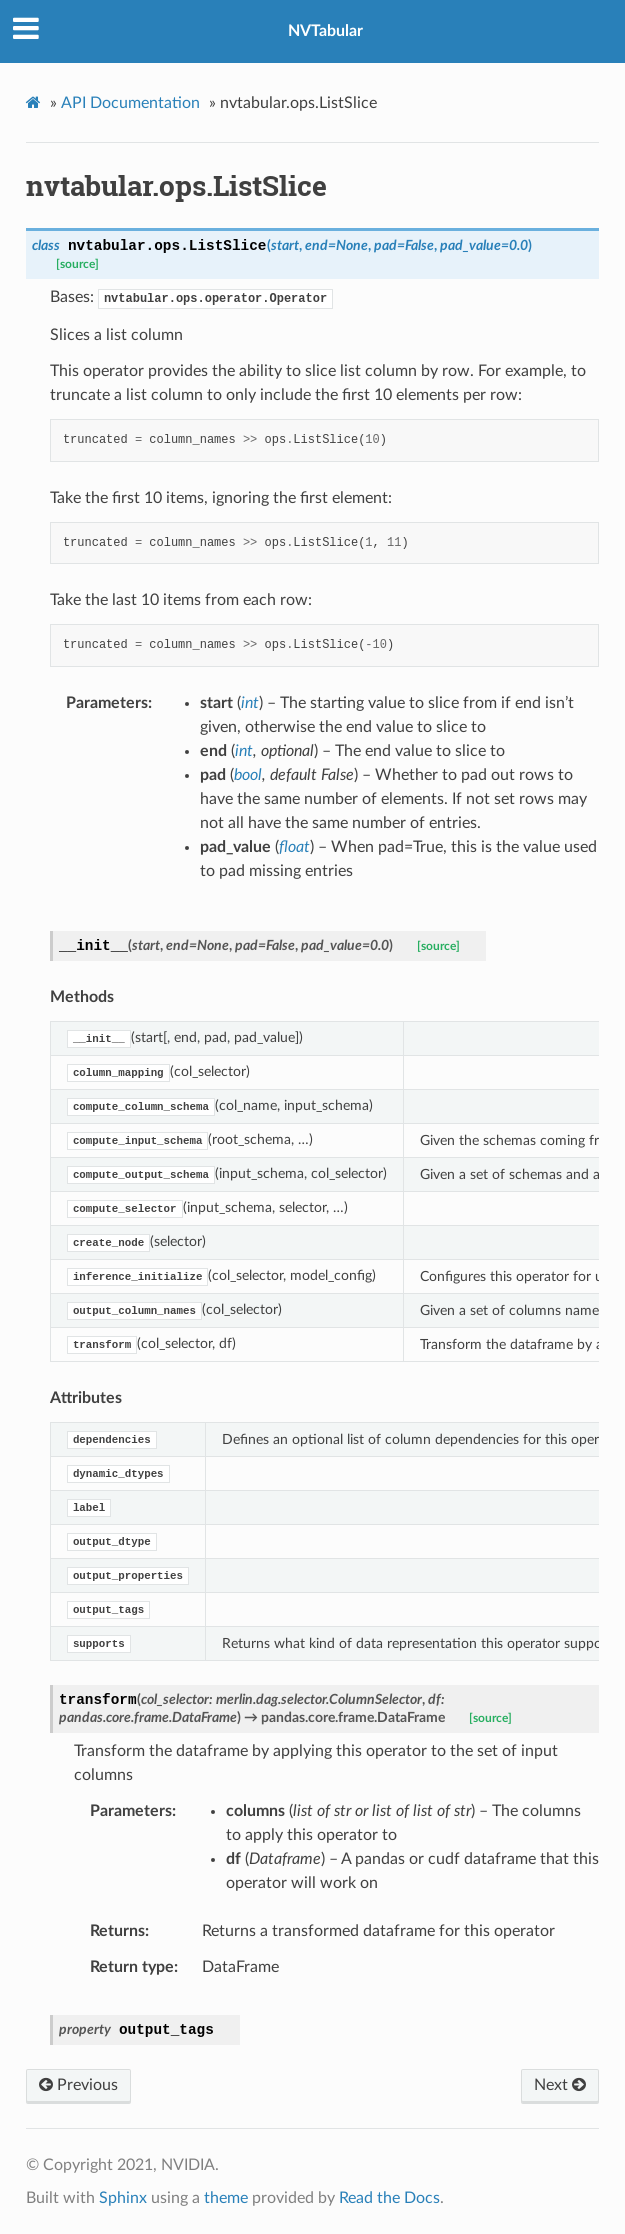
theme (226, 2198)
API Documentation (130, 103)
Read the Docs (389, 2198)
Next (560, 2085)
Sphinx (123, 2198)
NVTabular (325, 31)
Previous (78, 2085)
